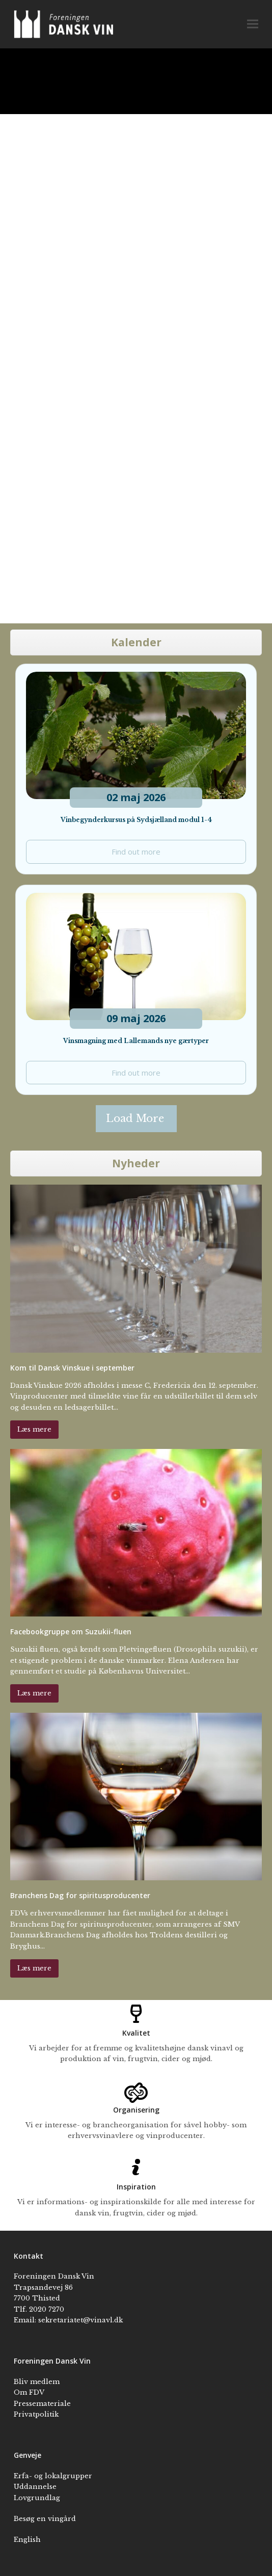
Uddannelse (35, 2486)
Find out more (136, 851)
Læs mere (34, 1429)
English (27, 2539)
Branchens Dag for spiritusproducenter (80, 1895)
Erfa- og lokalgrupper (53, 2476)
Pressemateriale (42, 2403)
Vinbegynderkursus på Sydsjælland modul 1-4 (136, 820)
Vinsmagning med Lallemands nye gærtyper (136, 1041)
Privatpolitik (36, 2414)
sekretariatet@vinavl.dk (80, 2320)
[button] (252, 24)
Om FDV (29, 2392)
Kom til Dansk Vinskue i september (72, 1368)
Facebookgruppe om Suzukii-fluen (70, 1631)
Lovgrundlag (37, 2497)
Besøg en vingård (45, 2518)
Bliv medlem (37, 2381)
